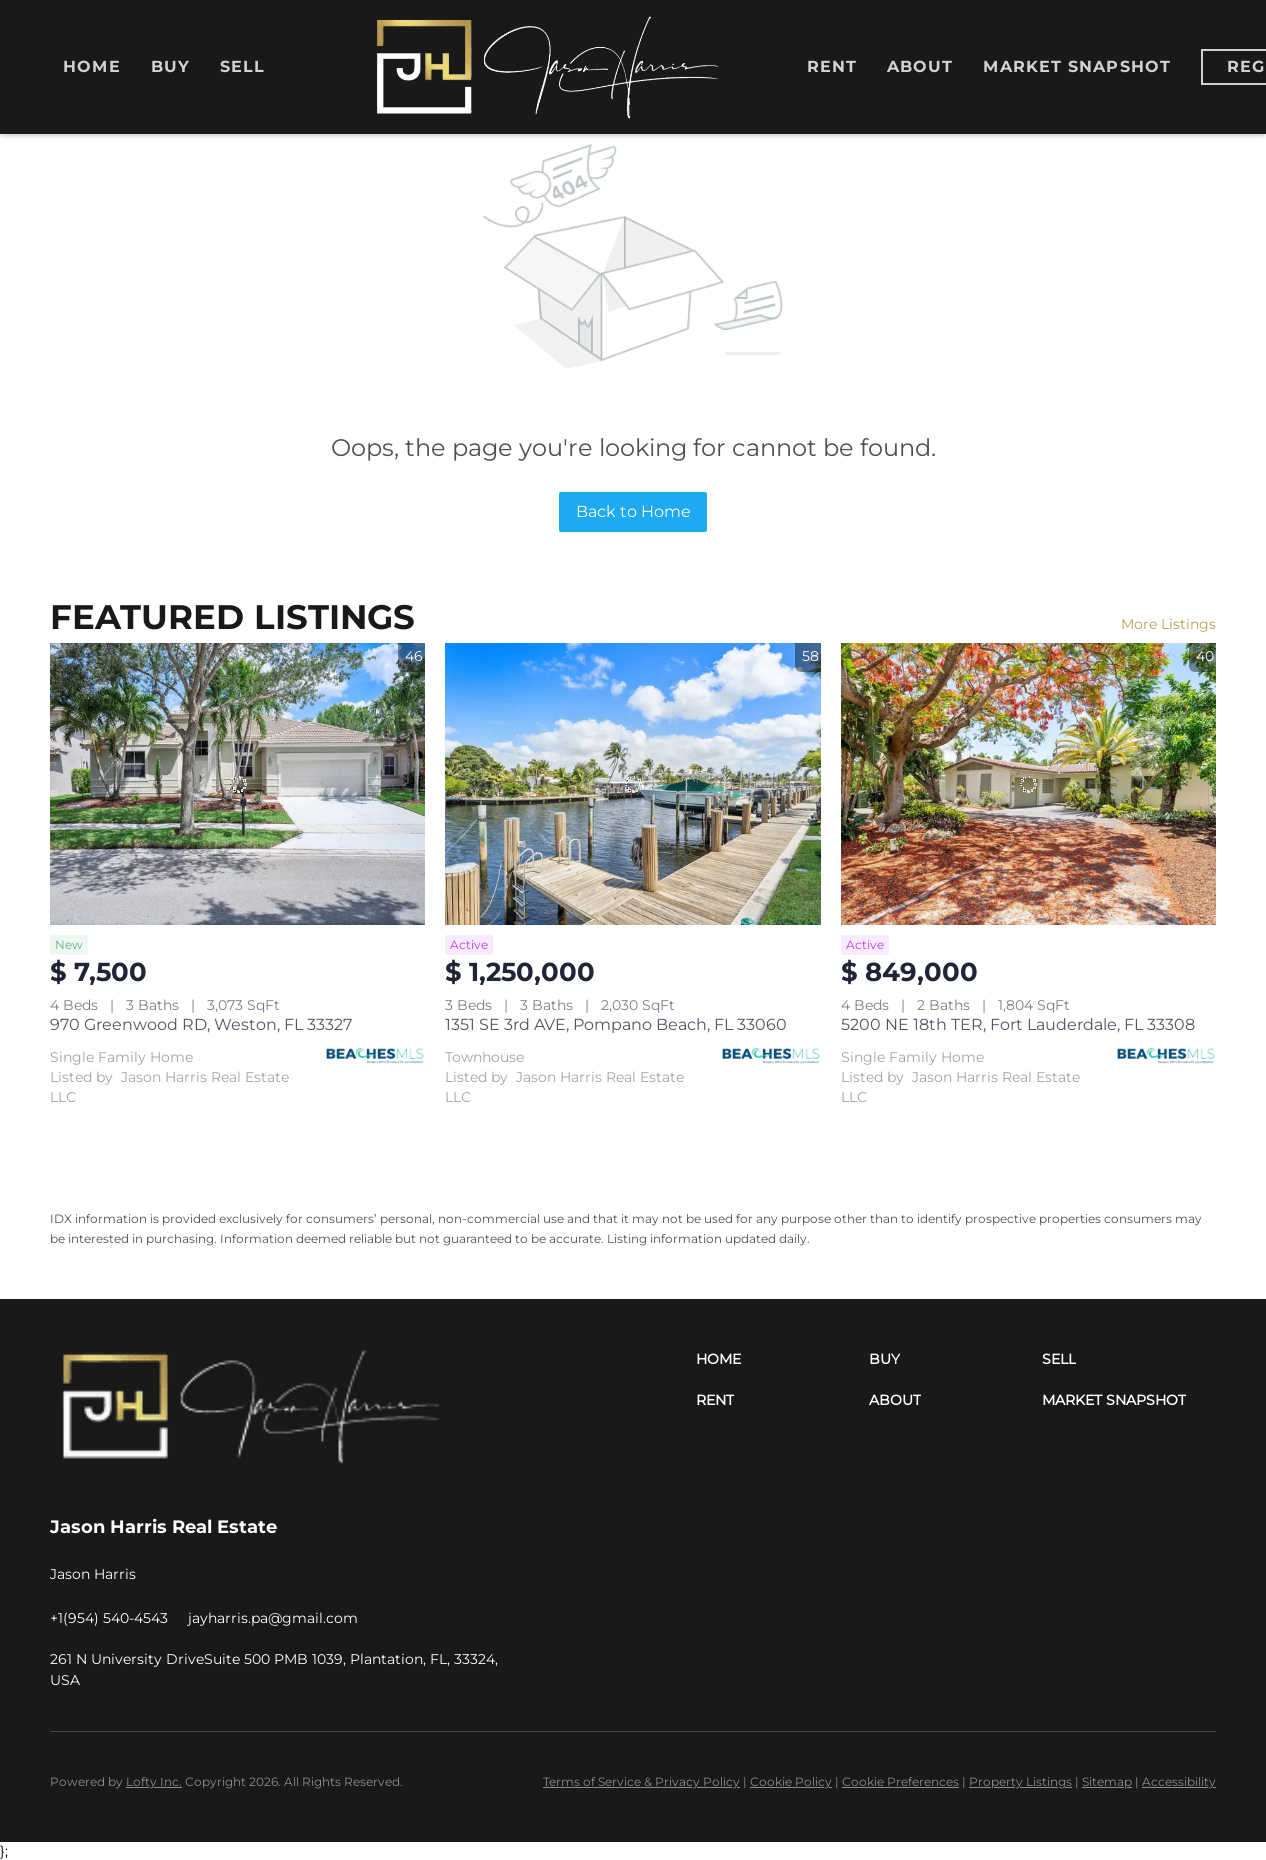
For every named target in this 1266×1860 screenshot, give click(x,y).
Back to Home (633, 511)
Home (91, 66)
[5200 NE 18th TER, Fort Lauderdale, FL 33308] (1028, 783)
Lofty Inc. (154, 1781)
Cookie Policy (791, 1781)
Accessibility (1179, 1781)
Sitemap (1107, 1781)
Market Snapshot (1077, 66)
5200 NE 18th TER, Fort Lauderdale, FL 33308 (1018, 1024)
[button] (782, 1359)
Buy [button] (170, 66)
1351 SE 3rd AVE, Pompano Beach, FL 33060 (616, 1024)
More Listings (1168, 624)
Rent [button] (832, 66)
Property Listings (1020, 1781)
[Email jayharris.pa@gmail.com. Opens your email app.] (273, 1618)
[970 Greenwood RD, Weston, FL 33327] (237, 783)
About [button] (920, 66)
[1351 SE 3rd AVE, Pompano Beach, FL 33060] (632, 783)
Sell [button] (242, 66)
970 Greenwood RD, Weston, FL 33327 (201, 1024)
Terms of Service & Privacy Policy (641, 1781)
